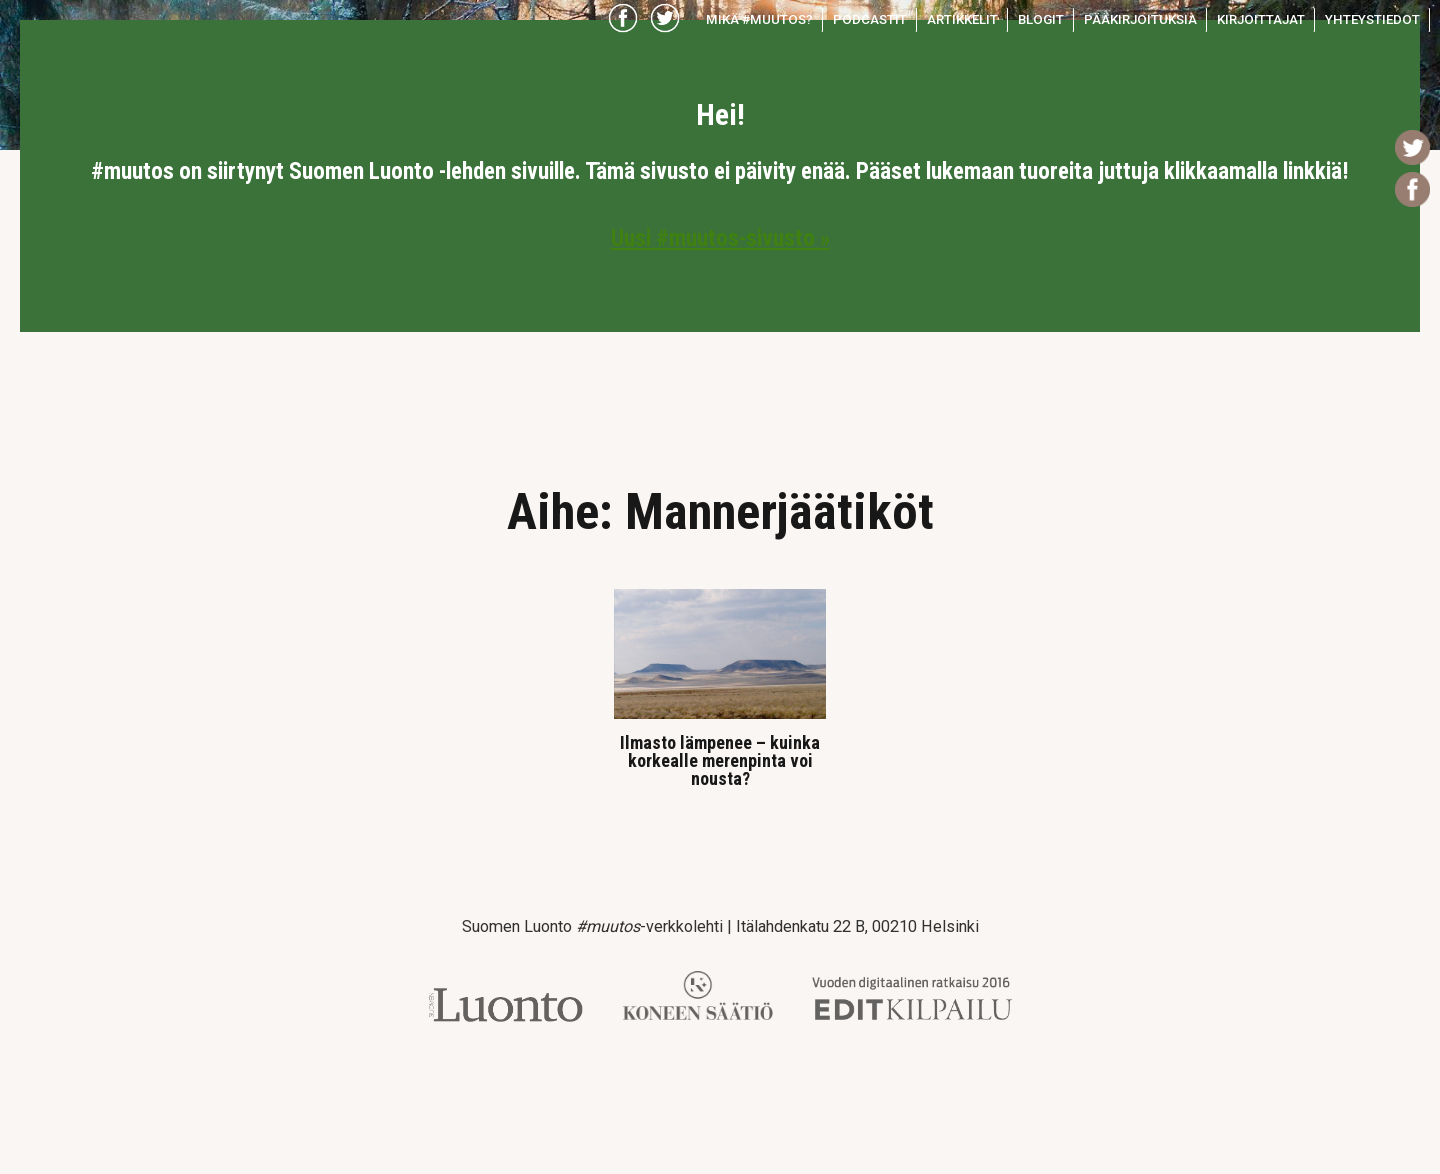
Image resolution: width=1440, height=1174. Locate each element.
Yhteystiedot (1372, 19)
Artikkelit (962, 19)
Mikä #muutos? (759, 19)
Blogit (1041, 19)
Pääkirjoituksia (1140, 19)
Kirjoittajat (1261, 19)
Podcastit (870, 19)
